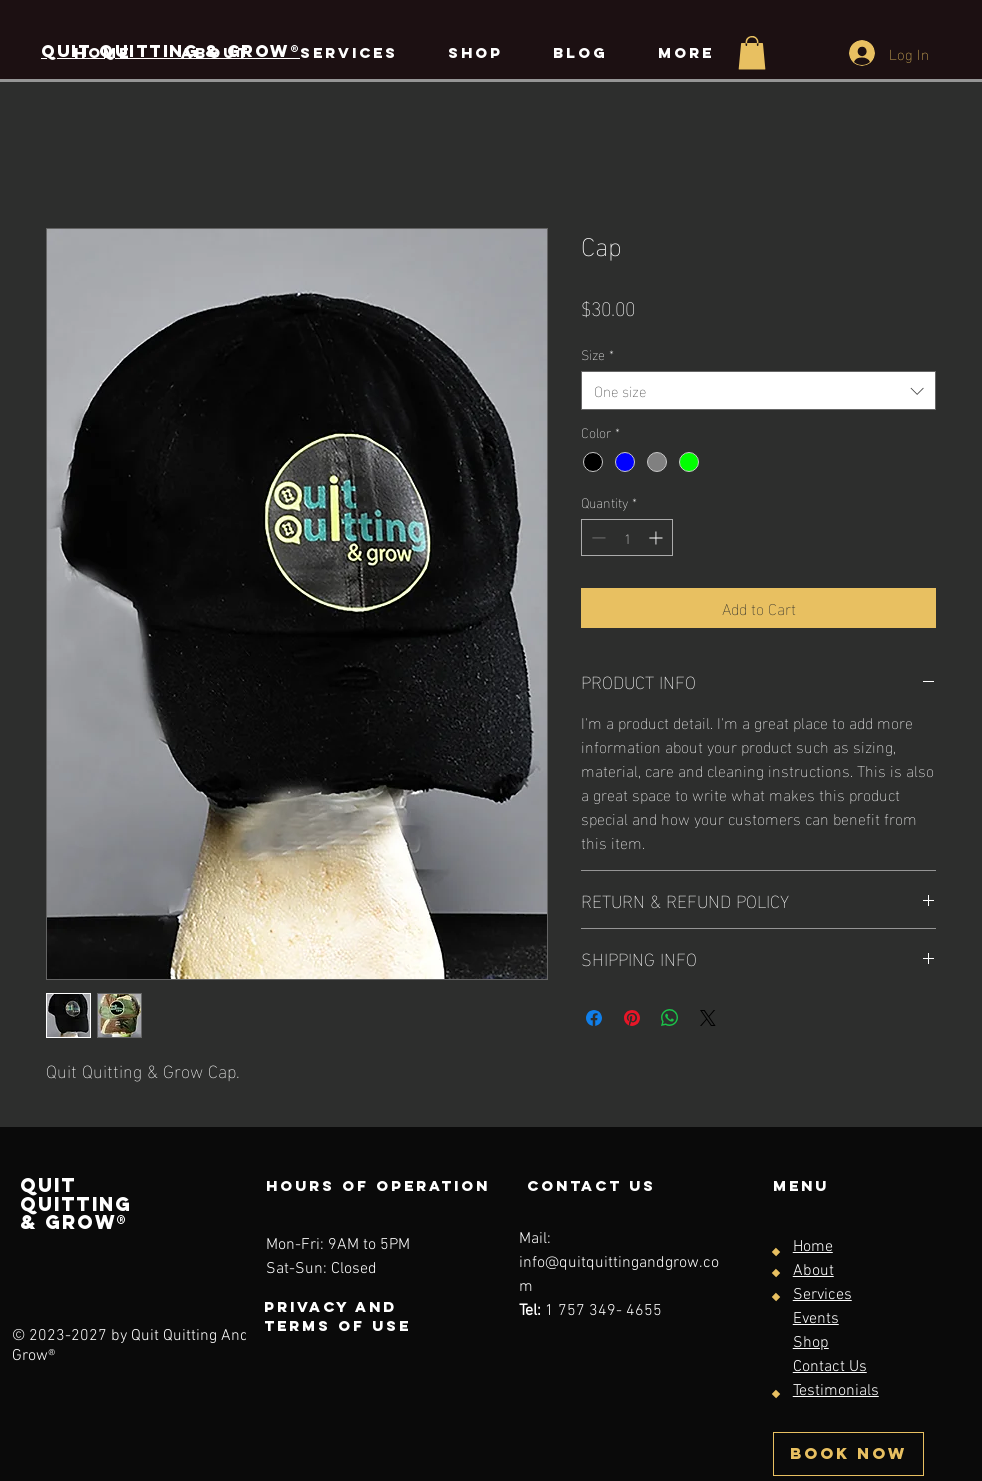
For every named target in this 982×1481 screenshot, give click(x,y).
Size (597, 354)
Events (816, 1319)
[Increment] (657, 537)
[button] (752, 52)
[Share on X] (708, 1018)
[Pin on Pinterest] (632, 1018)
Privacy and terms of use (337, 1316)
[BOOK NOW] (848, 1454)
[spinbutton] (627, 537)
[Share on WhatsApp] (670, 1018)
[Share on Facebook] (594, 1018)
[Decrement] (596, 537)
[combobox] (758, 390)
